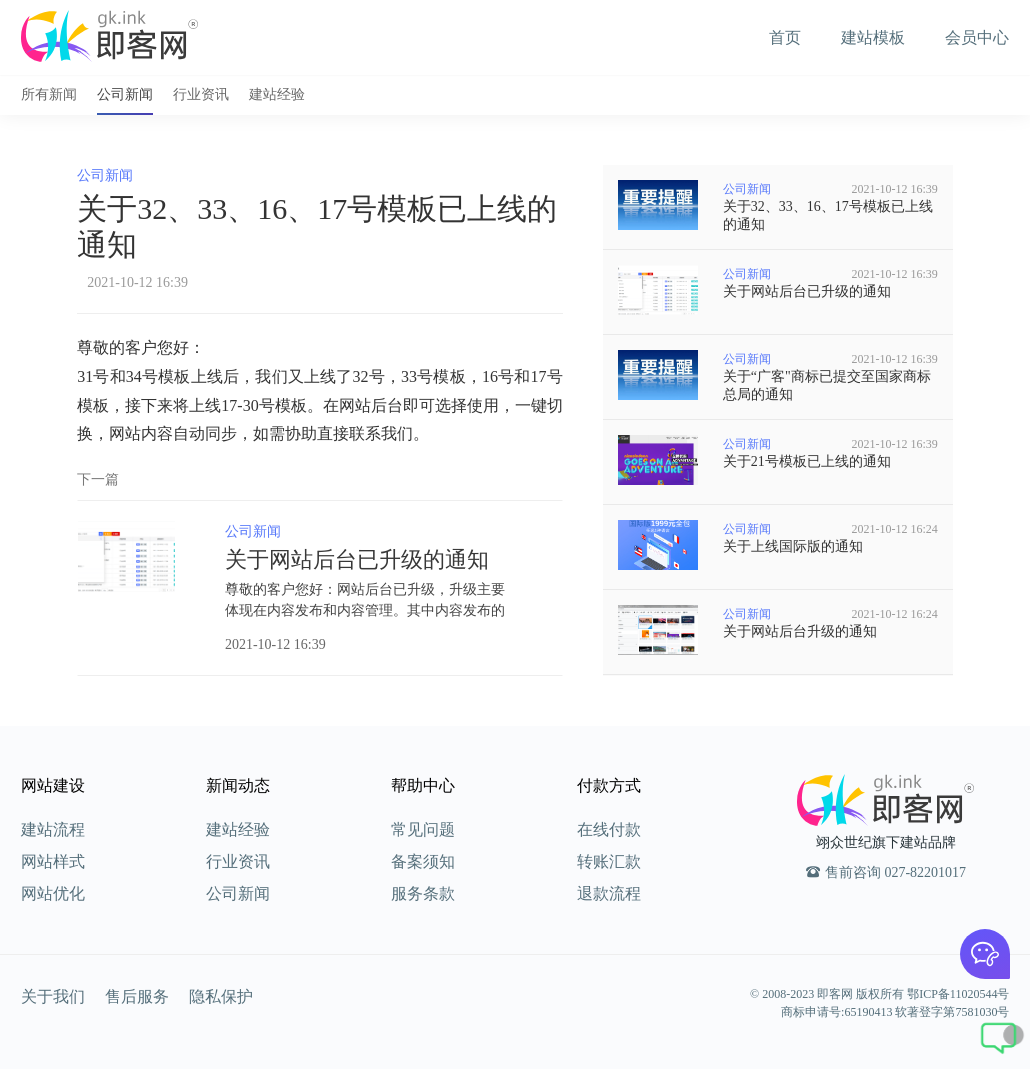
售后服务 (137, 996)
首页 (785, 37)
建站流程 (53, 829)
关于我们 (53, 996)
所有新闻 (49, 94)
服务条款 (423, 893)
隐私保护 (221, 996)
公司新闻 (125, 94)
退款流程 (609, 893)
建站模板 (873, 37)
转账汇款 (609, 861)
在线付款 (609, 829)
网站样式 (53, 861)
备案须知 (423, 861)
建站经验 (277, 94)
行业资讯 (201, 94)
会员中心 (977, 37)
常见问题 (423, 829)
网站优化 (53, 893)
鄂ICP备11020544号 (958, 994)
